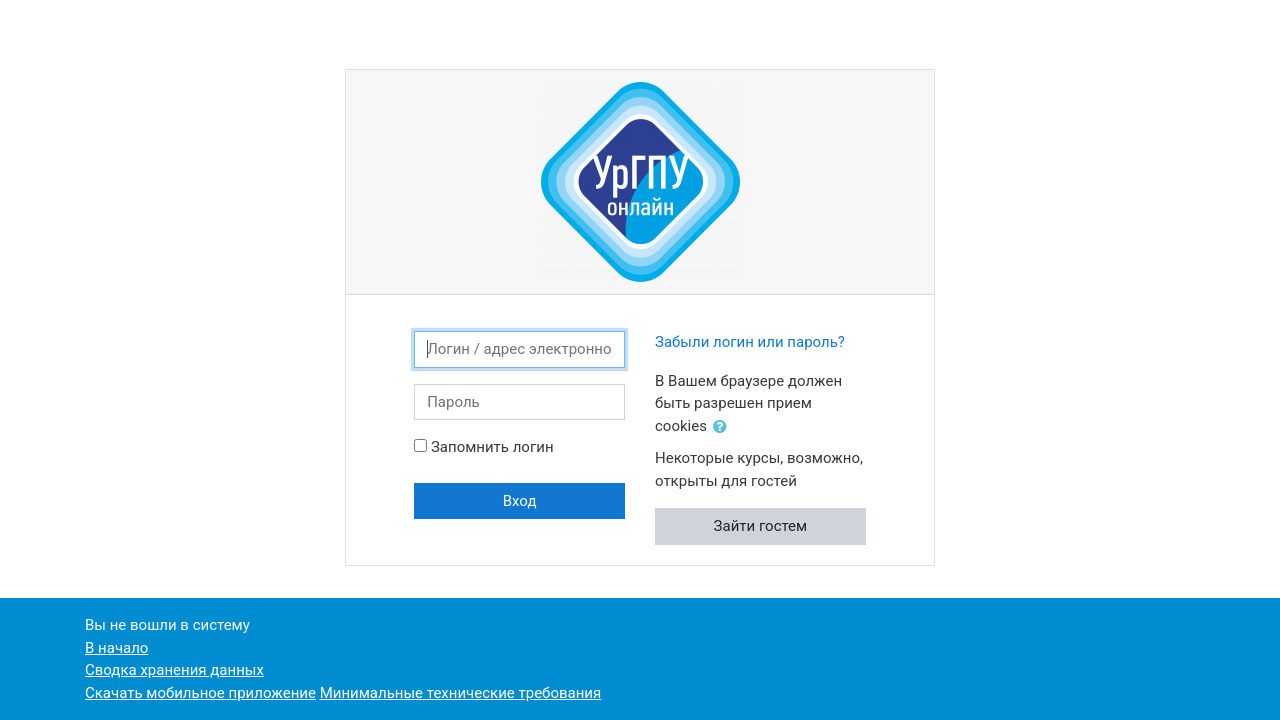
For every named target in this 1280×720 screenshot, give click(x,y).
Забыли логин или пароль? (750, 342)
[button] (724, 427)
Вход (520, 501)
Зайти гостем (761, 526)
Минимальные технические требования (461, 693)
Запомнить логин (492, 447)
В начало (116, 648)
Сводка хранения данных (174, 670)
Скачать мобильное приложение (200, 693)
